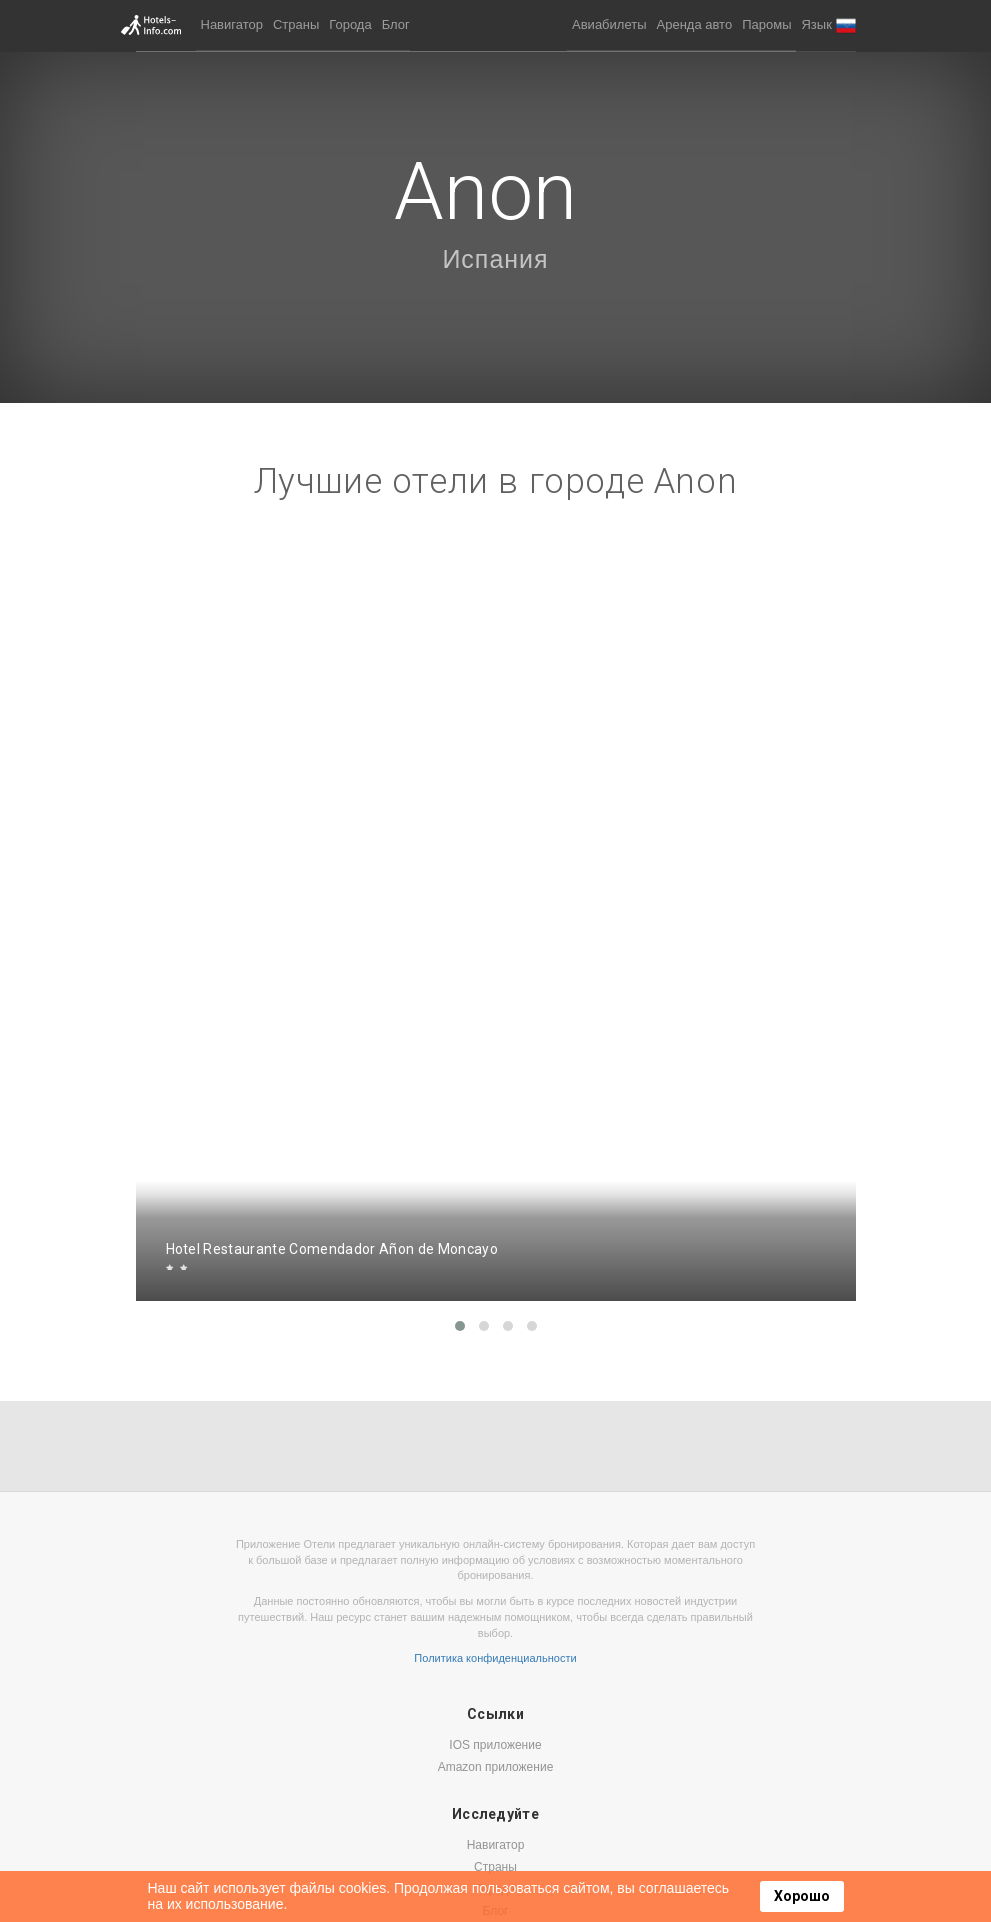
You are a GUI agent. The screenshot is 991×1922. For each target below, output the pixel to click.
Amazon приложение (496, 1767)
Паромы (766, 24)
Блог (396, 24)
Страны (296, 24)
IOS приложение (495, 1745)
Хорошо (802, 1896)
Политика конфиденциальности (495, 1658)
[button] (828, 25)
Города (350, 24)
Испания (495, 259)
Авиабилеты (609, 24)
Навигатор (232, 24)
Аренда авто (695, 24)
